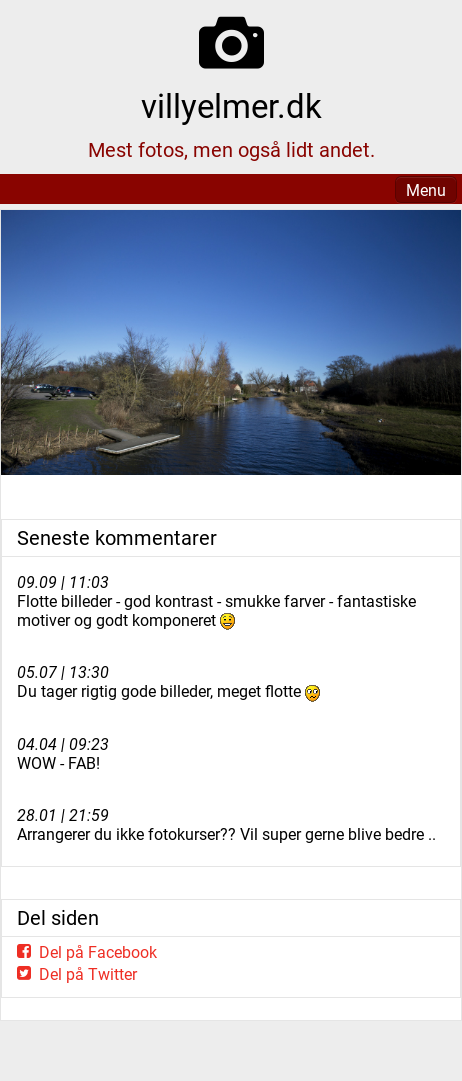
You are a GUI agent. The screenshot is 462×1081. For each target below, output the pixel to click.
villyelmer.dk (231, 106)
